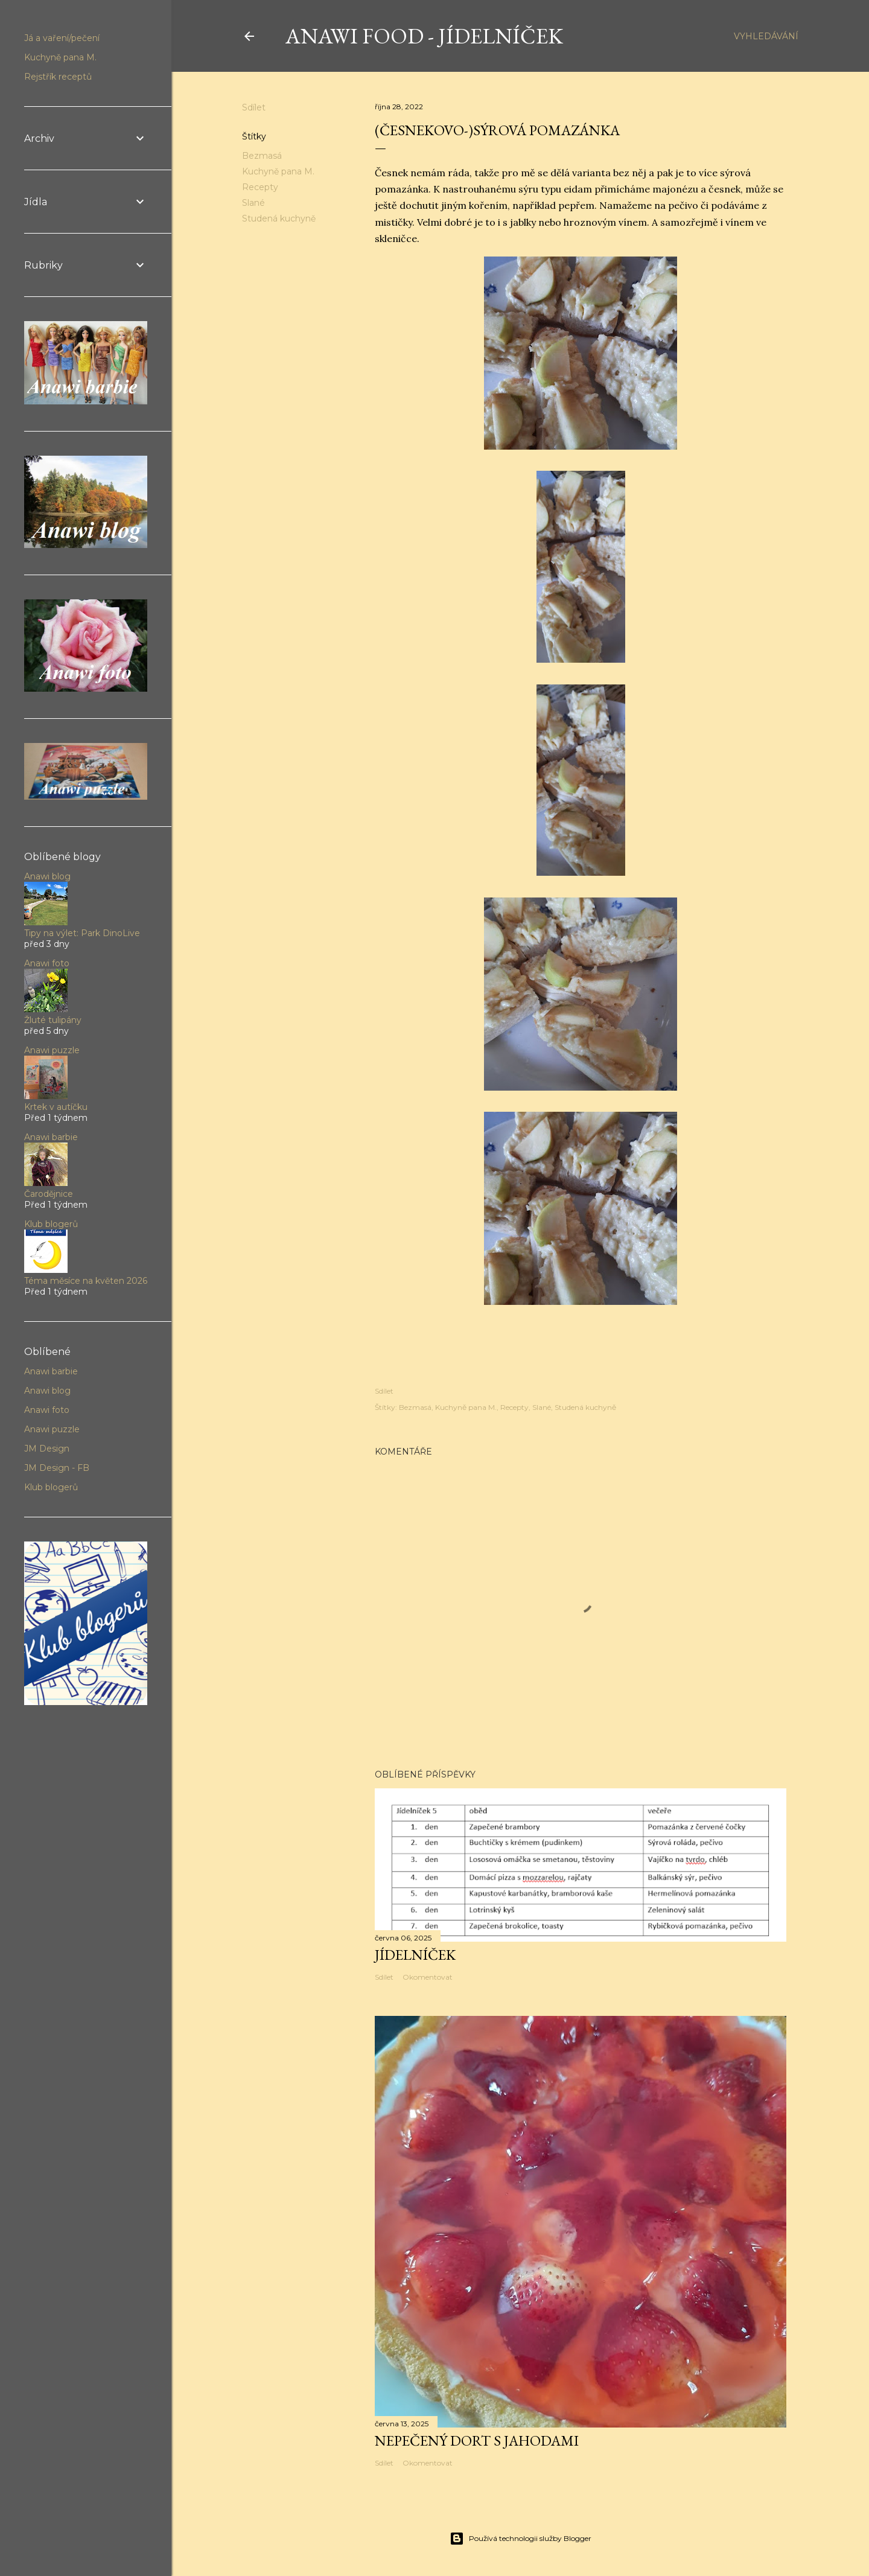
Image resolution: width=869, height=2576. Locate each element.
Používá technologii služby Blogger (520, 2538)
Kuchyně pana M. (278, 171)
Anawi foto (46, 963)
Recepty (260, 187)
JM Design (46, 1448)
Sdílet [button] (254, 107)
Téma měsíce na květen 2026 (85, 1280)
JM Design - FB (56, 1467)
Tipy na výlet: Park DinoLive (82, 933)
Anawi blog (47, 876)
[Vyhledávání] (766, 36)
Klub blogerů (51, 1224)
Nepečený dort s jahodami (477, 2440)
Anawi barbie (51, 1137)
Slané (253, 202)
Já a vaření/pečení (62, 38)
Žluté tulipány (52, 1020)
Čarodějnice (48, 1193)
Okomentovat (428, 1976)
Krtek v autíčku (56, 1106)
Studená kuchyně (279, 218)
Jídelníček (415, 1954)
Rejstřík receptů (58, 76)
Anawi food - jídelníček (424, 36)
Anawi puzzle (52, 1050)
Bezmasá (262, 155)
